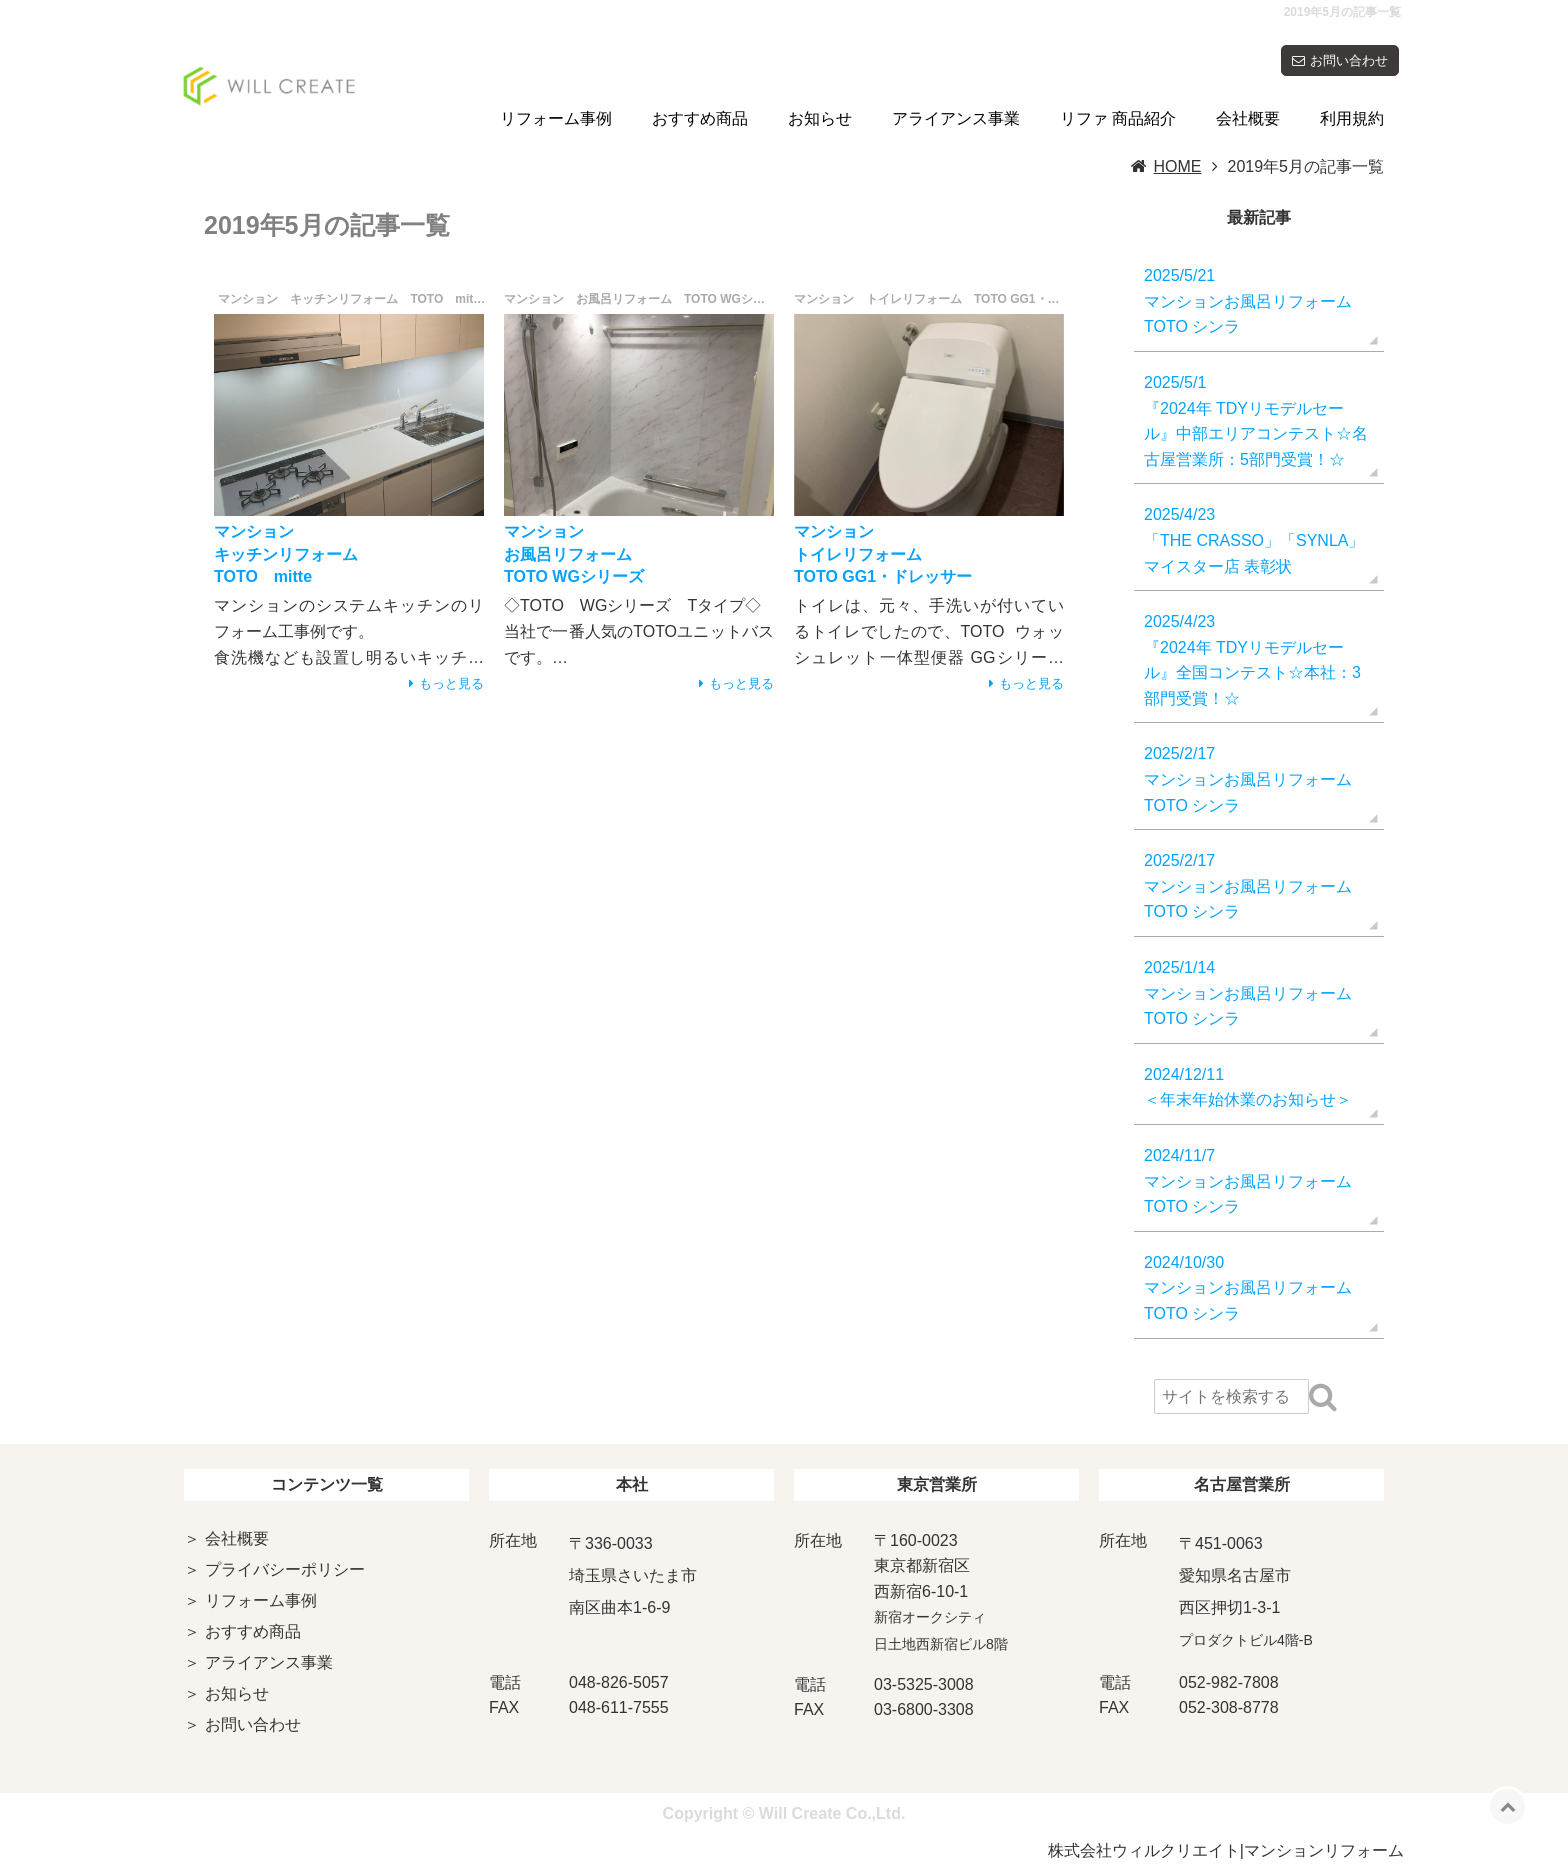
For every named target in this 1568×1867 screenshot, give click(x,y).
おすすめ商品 (700, 118)
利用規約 (1352, 118)
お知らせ (820, 118)
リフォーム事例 (556, 118)
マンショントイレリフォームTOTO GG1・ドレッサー (883, 554)
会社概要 (1248, 118)
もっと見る (451, 683)
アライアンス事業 (956, 118)
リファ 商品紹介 (1118, 118)
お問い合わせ (1349, 60)
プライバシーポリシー (285, 1569)
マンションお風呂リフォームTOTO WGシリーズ (574, 554)
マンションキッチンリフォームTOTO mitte (286, 554)
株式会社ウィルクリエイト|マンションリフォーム (1226, 1850)
